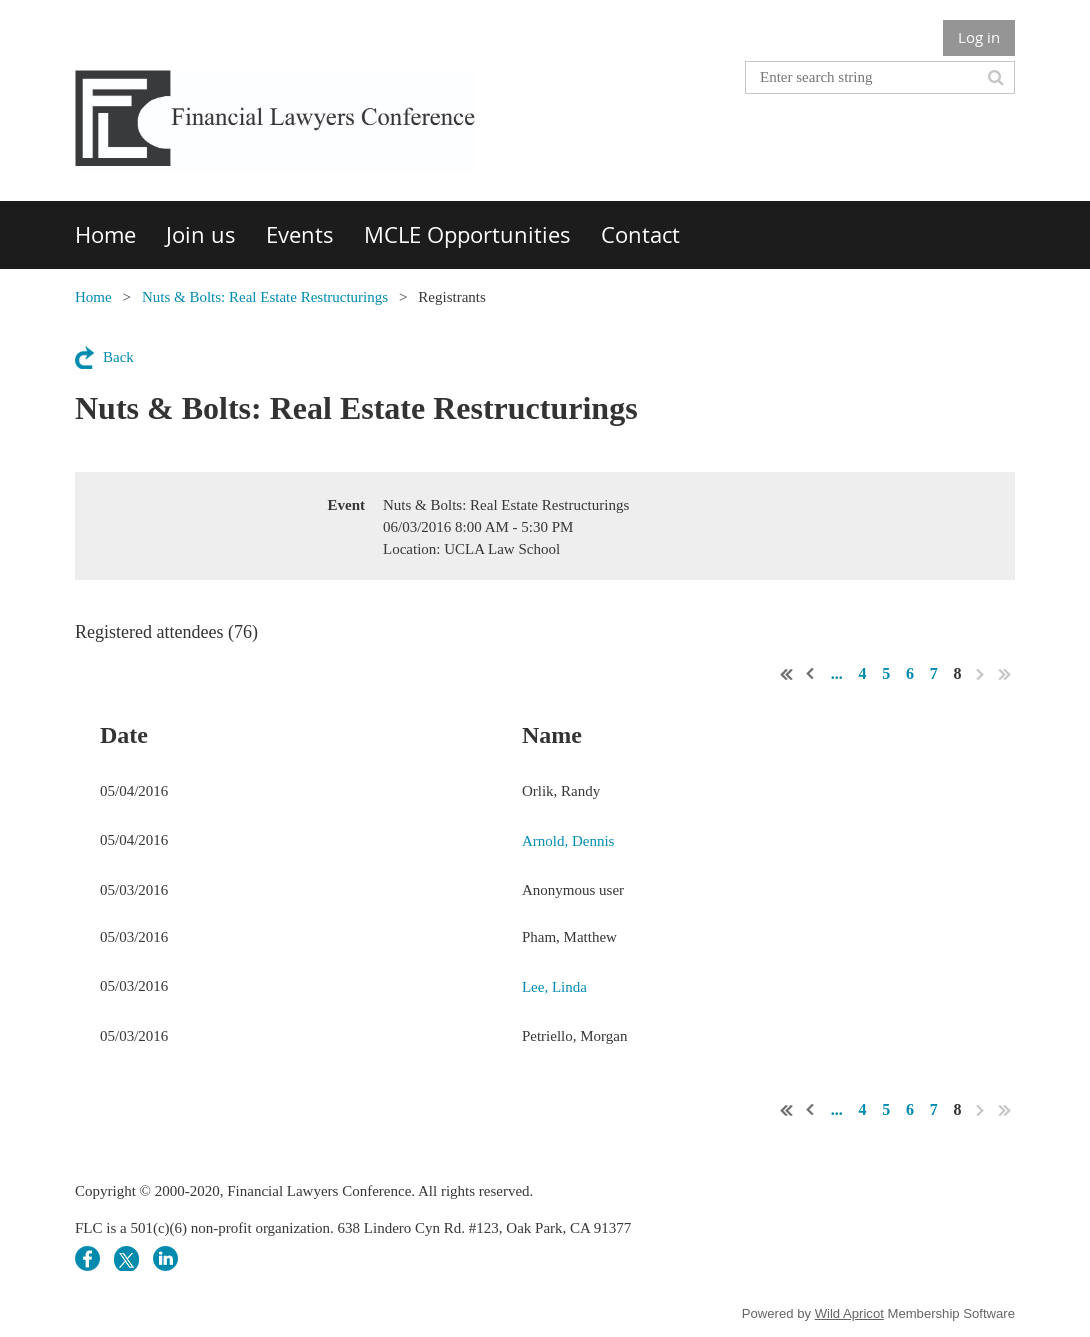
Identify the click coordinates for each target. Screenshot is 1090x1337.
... (837, 673)
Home (93, 297)
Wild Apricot (849, 1313)
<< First (787, 674)
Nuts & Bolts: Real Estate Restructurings (265, 297)
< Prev (811, 674)
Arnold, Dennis (568, 841)
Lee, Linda (554, 987)
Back (118, 357)
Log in (979, 37)
